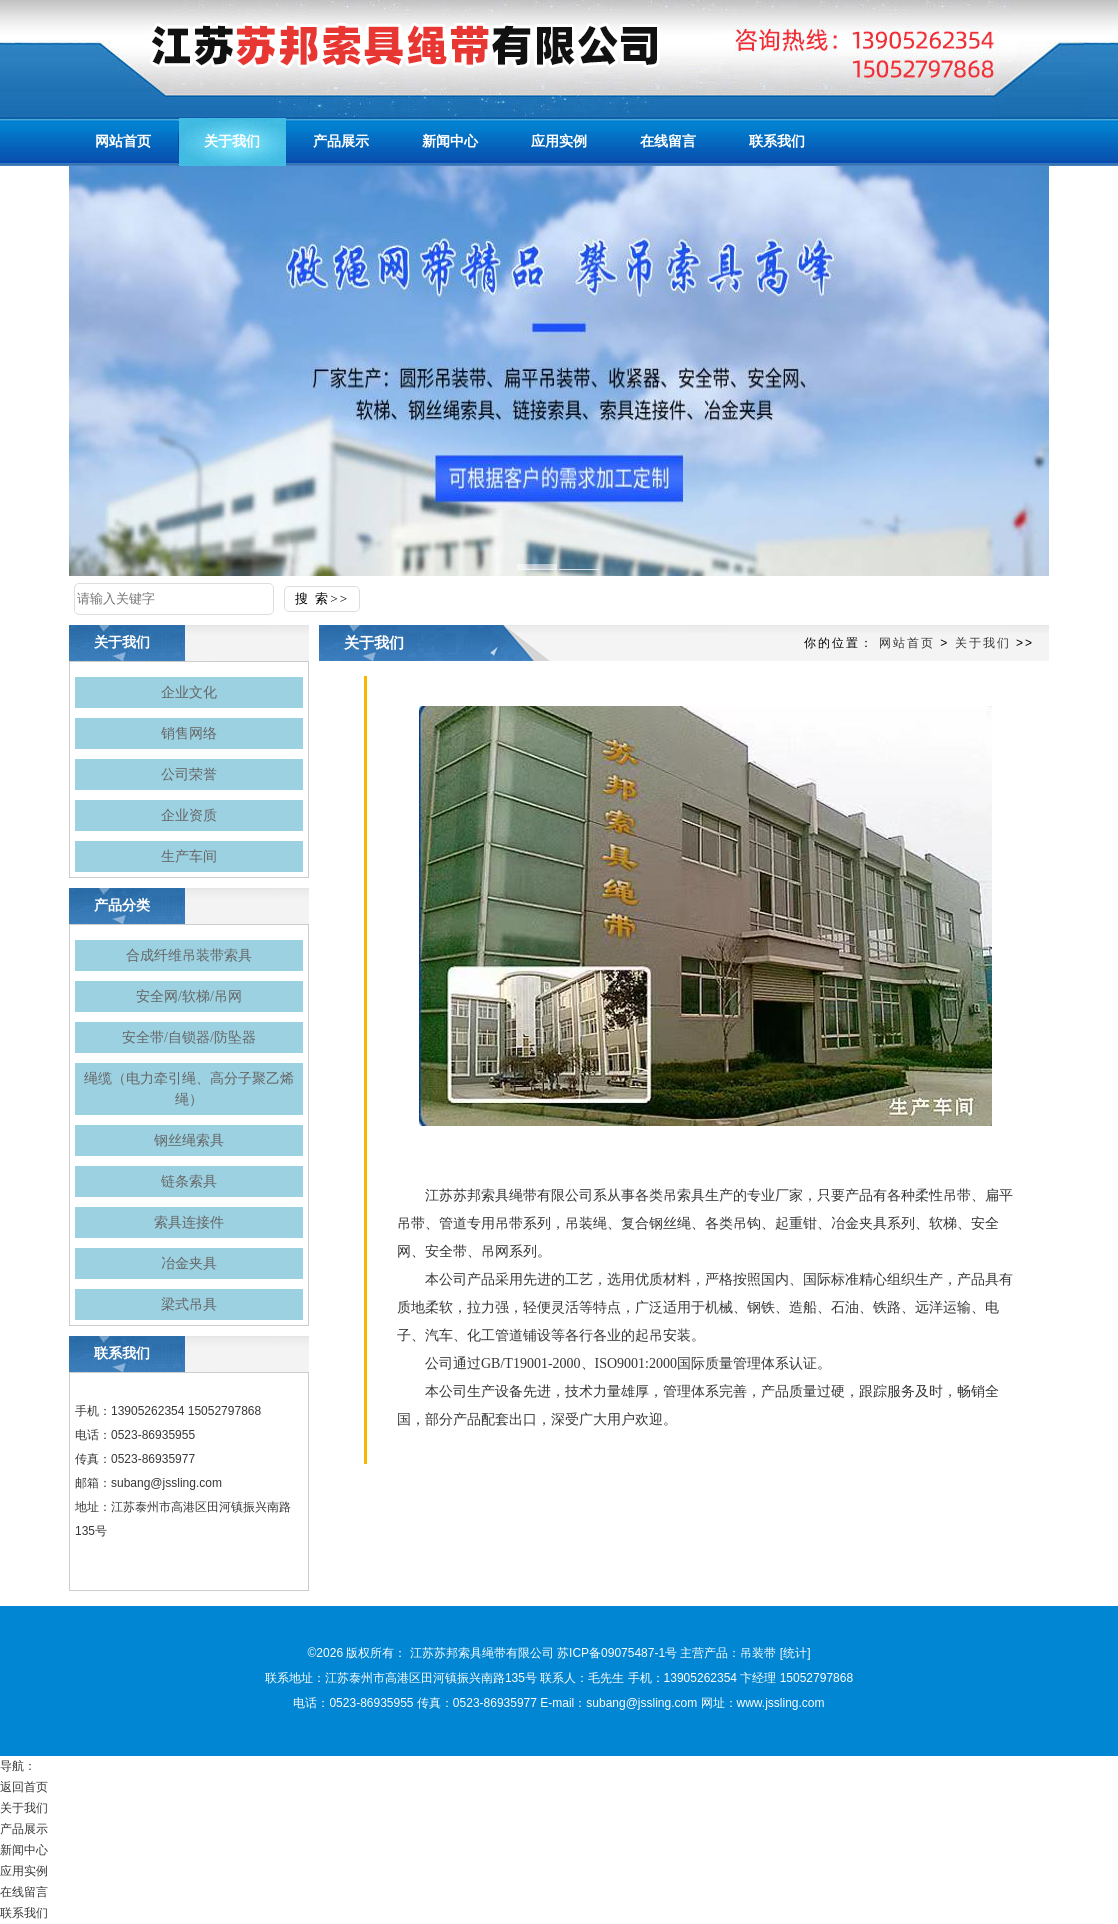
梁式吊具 (189, 1304)
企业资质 (189, 815)
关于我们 (983, 643)
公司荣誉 (189, 774)
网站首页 (907, 643)
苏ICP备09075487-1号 (617, 1653)
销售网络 (189, 733)
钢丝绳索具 (189, 1140)
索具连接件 (189, 1222)
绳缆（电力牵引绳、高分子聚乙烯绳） (189, 1089)
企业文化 (189, 692)
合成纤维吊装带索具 (189, 955)
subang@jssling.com (166, 1483)
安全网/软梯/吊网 (189, 996)
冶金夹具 (189, 1263)
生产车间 (189, 856)
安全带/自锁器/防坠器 (189, 1037)
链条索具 (189, 1181)
